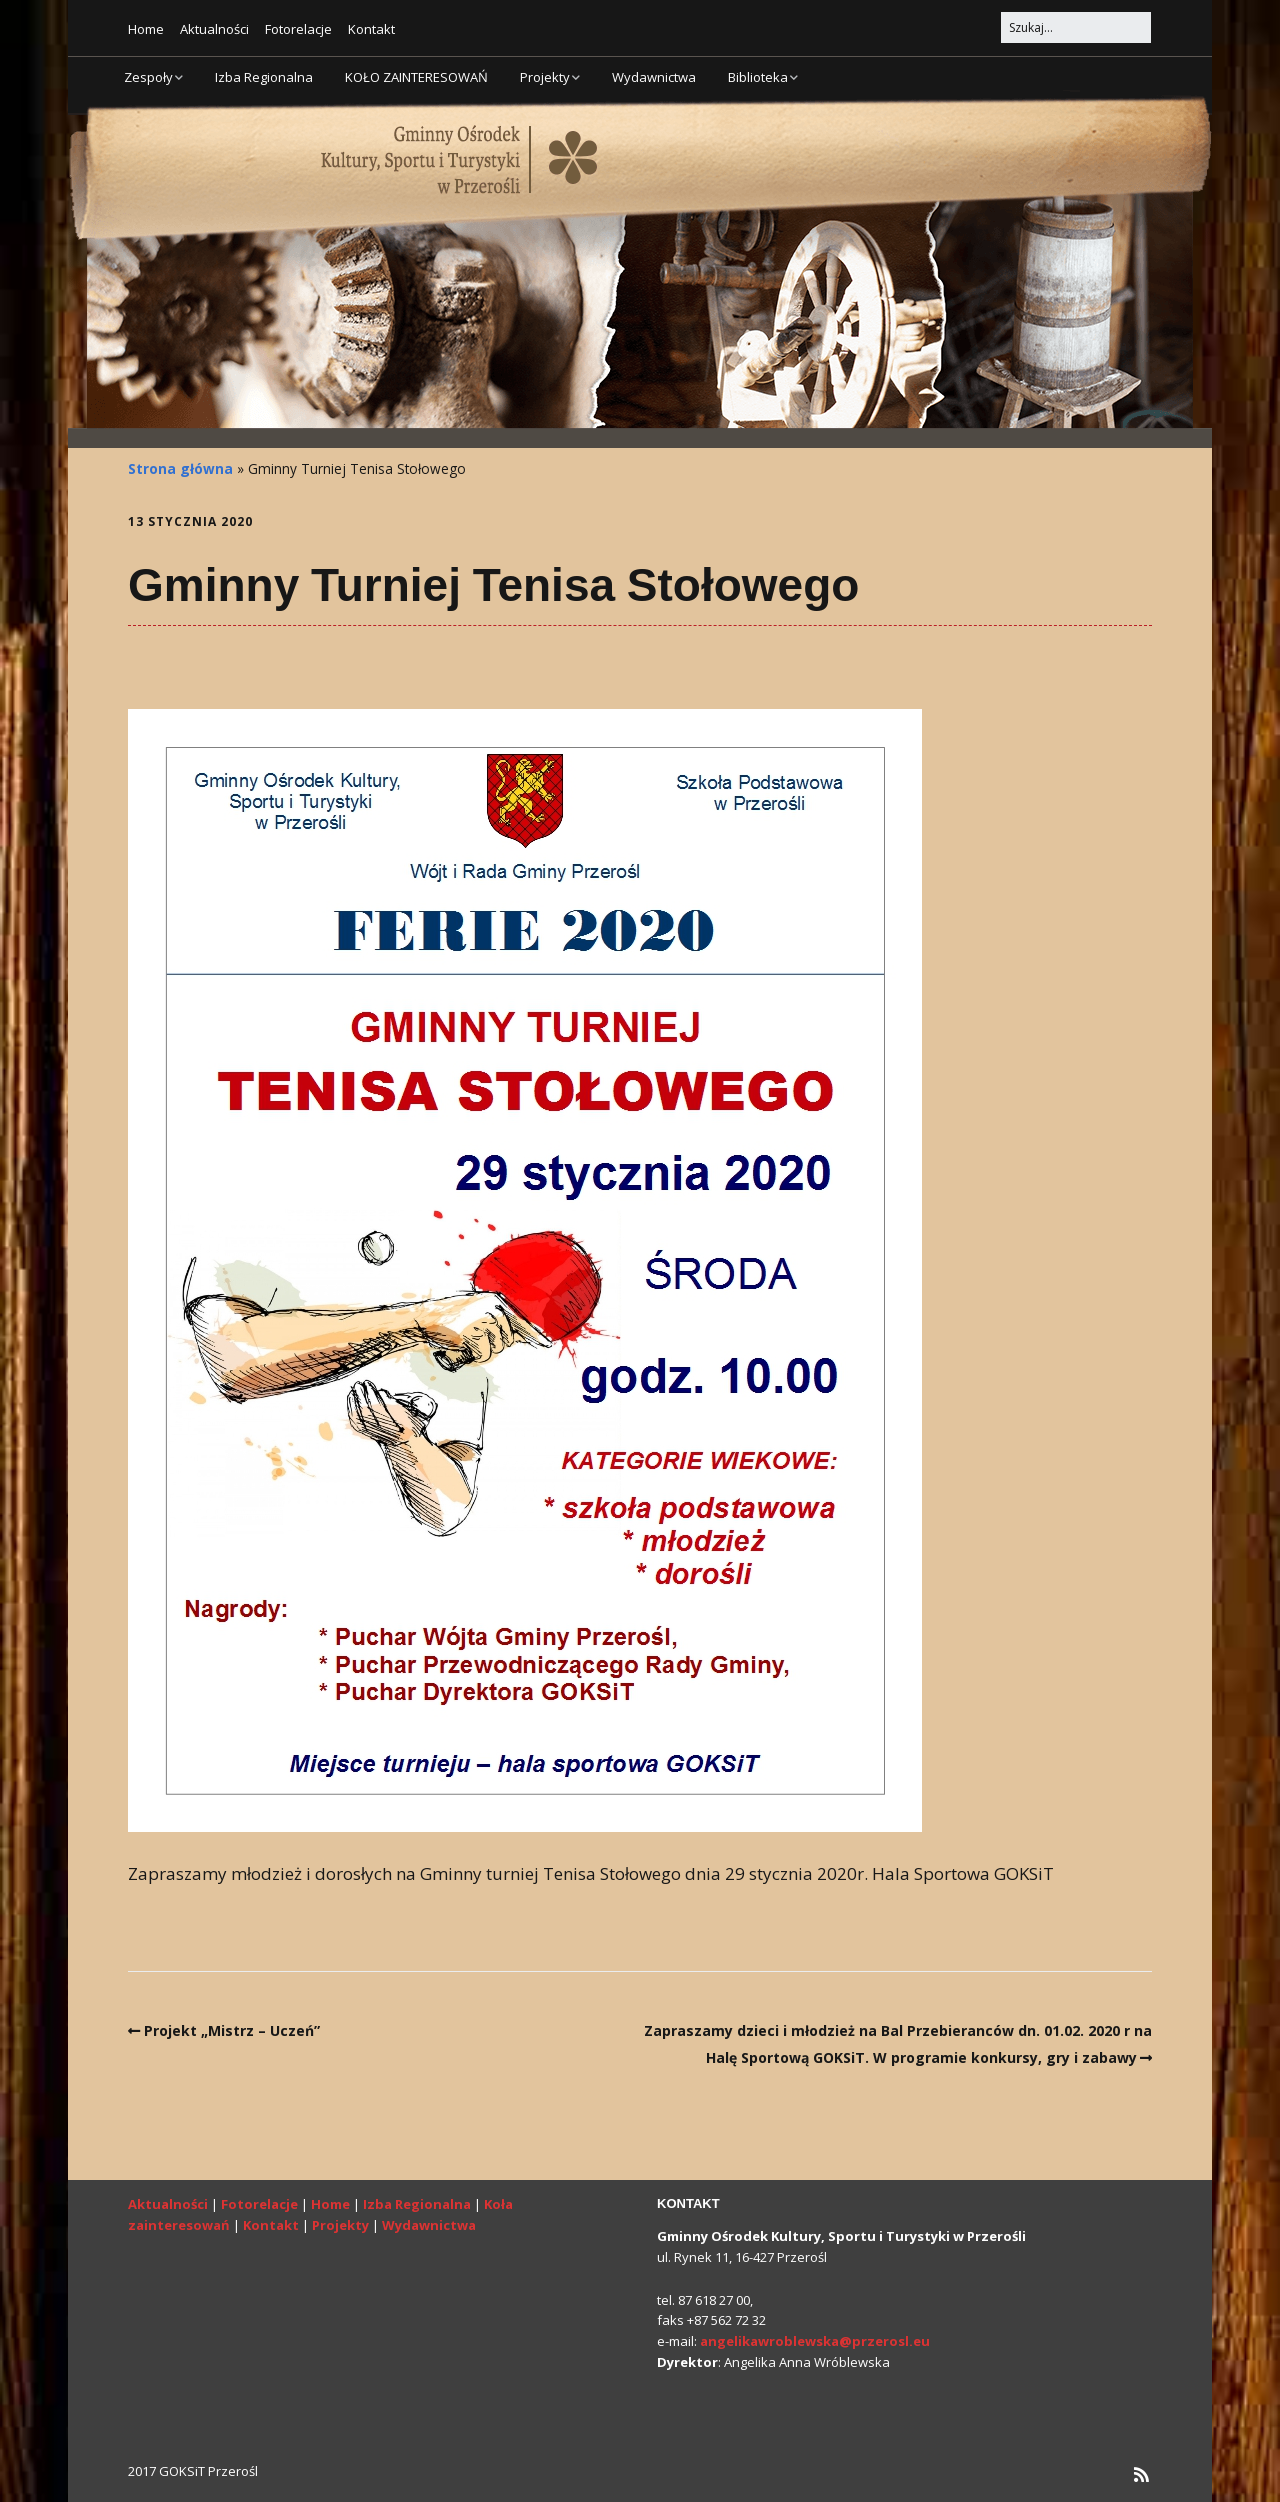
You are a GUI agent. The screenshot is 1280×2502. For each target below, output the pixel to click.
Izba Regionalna (264, 77)
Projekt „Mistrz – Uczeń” (232, 2030)
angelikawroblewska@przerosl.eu (815, 2341)
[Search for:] (1076, 27)
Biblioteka (758, 77)
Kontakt (371, 29)
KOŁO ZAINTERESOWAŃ (416, 77)
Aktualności (214, 29)
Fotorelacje (298, 29)
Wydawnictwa (654, 77)
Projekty (545, 77)
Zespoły (148, 77)
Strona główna (180, 468)
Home (146, 29)
